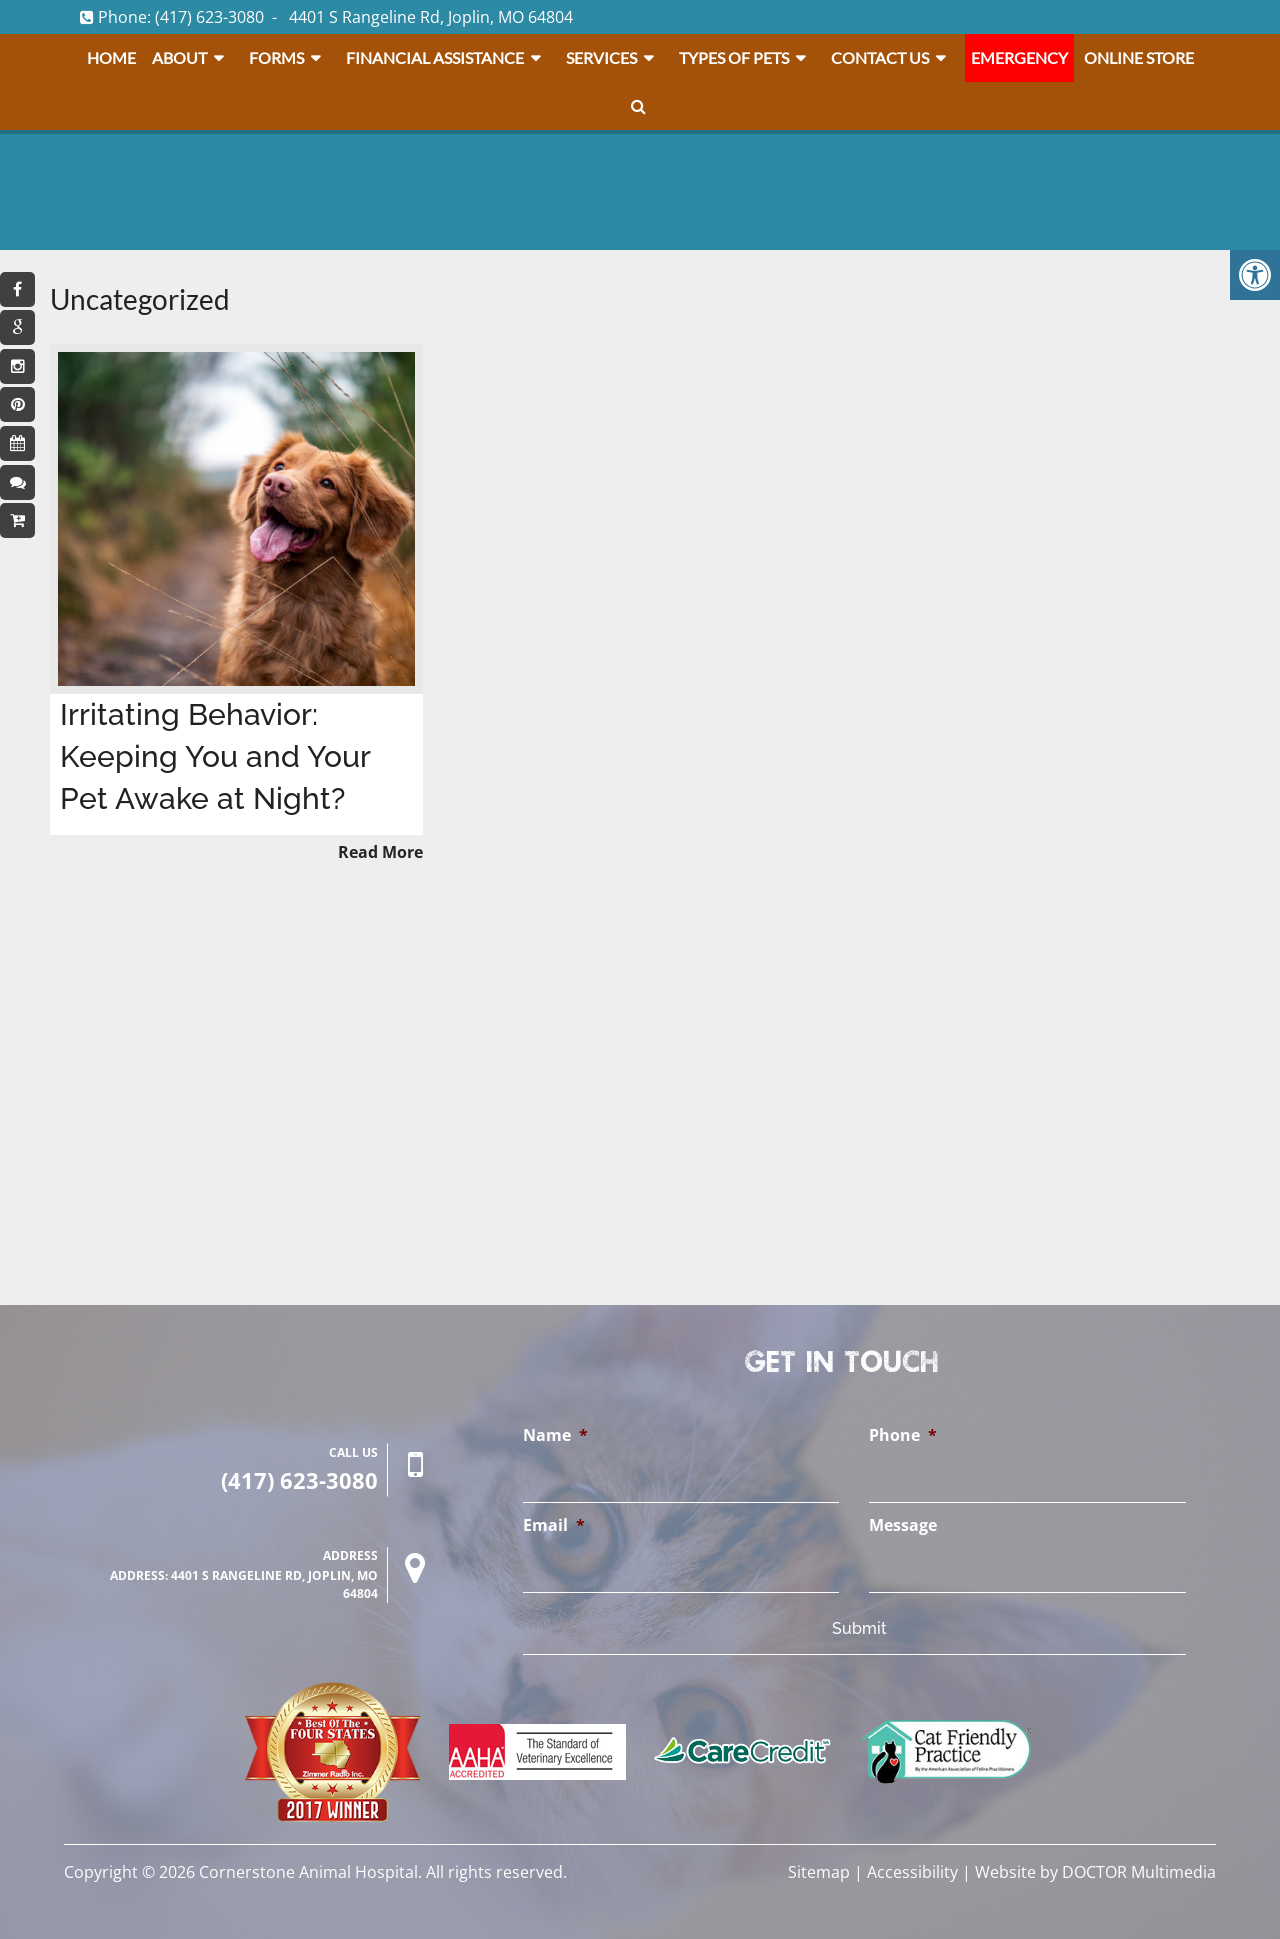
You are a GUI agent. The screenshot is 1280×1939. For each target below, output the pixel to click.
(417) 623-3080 (209, 17)
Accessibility (912, 1872)
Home (111, 57)
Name (555, 1435)
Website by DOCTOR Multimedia (1095, 1872)
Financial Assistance (435, 57)
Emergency (1019, 57)
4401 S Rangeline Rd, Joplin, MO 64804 (431, 17)
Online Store (1139, 57)
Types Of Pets (734, 57)
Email (554, 1525)
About (179, 57)
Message (903, 1525)
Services (601, 57)
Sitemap (819, 1872)
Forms (276, 57)
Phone (903, 1435)
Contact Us (880, 57)
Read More (380, 852)
